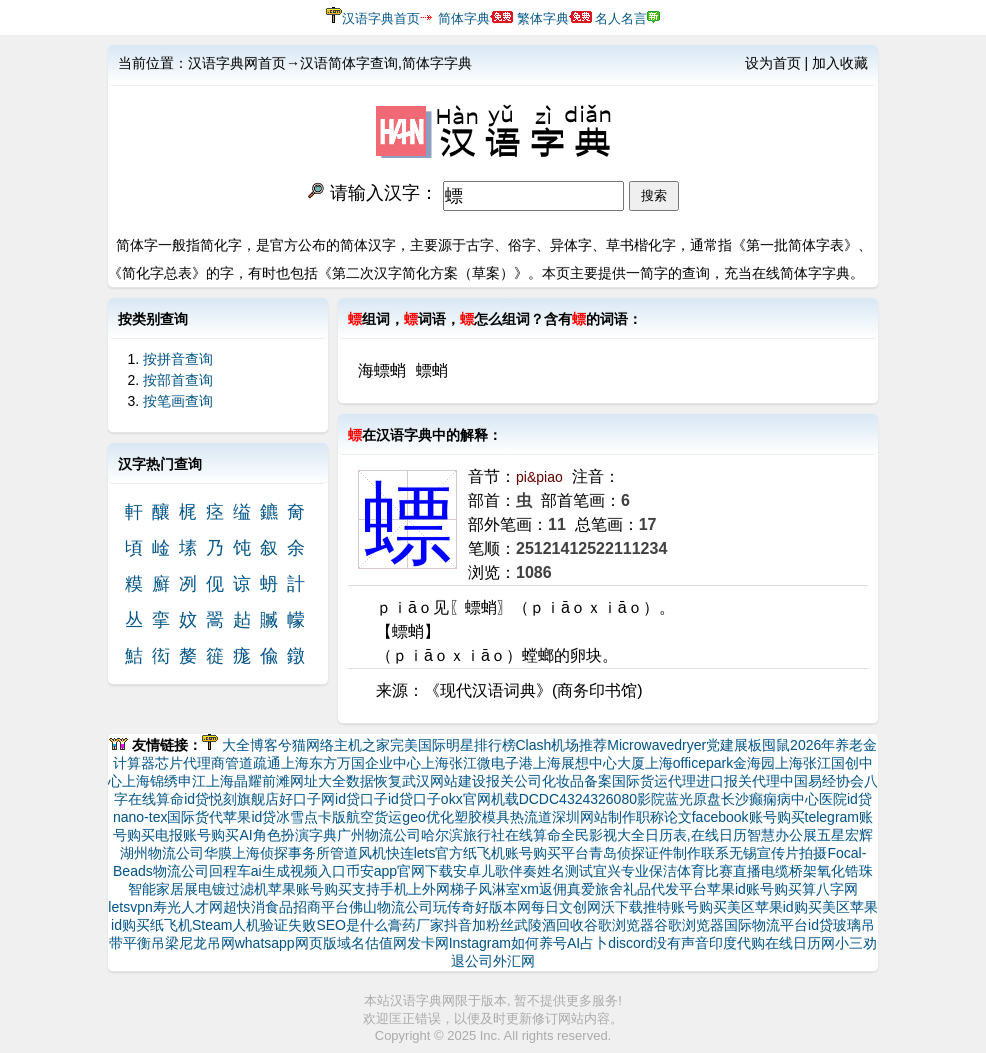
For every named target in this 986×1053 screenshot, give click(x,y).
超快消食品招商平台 (286, 907)
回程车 (230, 871)
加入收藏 (840, 63)
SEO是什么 (352, 925)
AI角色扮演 (273, 835)
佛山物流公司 (391, 907)
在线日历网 (800, 943)
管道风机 (358, 853)
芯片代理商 (190, 763)
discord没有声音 (658, 943)
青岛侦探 (617, 853)
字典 (323, 835)
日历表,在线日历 (696, 835)
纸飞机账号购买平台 (526, 853)
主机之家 (362, 745)
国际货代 (195, 817)
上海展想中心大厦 (589, 763)
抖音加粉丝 (479, 925)
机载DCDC (525, 799)
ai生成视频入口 (298, 871)
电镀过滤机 (233, 889)
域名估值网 (372, 943)
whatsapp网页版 (286, 943)
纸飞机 (171, 925)
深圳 (566, 817)
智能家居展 (163, 889)
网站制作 (608, 817)
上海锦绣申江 (164, 781)
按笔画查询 (178, 401)
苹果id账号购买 (754, 889)
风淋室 (499, 889)
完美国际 (418, 745)
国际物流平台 (766, 925)
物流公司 (181, 871)
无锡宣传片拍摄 (778, 853)
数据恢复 (374, 781)
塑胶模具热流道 (503, 817)
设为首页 (773, 63)
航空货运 (374, 817)
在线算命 (533, 835)
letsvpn (130, 907)
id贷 (196, 799)
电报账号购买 (197, 835)
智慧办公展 (782, 835)
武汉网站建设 (444, 781)
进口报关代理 (738, 781)
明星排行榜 (481, 745)
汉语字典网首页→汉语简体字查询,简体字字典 (330, 63)
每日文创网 (566, 907)
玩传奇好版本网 (482, 907)
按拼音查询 (178, 359)
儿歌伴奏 (509, 871)
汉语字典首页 (381, 18)
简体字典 (464, 18)
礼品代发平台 (665, 889)
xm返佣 (543, 889)
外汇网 (514, 961)
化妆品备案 (577, 781)
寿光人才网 (188, 907)
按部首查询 (178, 380)
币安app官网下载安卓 (413, 871)
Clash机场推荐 (562, 745)
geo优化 (427, 817)
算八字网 (830, 889)
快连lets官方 (425, 853)
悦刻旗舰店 (244, 799)
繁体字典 (543, 18)
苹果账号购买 (310, 889)
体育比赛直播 (719, 871)
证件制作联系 (687, 853)
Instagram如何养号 (508, 943)
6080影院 (635, 799)
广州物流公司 (379, 835)
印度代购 (737, 943)
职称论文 (664, 817)
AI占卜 (587, 943)
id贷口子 (361, 799)
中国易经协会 (822, 781)
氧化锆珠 (845, 871)
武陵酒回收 (549, 925)
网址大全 (318, 781)
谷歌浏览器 (619, 925)
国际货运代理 (654, 781)
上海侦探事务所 (281, 853)
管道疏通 (253, 763)
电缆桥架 (789, 871)
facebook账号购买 (748, 817)
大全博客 (250, 745)
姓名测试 (565, 871)
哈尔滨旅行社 (463, 835)
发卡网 (428, 943)
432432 (582, 799)
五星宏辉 (845, 835)
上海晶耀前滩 (248, 781)
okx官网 (466, 799)
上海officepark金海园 (710, 763)
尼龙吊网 (207, 943)
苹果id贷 (249, 817)
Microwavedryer (656, 745)
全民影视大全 (603, 835)
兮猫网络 (306, 745)
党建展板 (734, 745)
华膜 (218, 853)
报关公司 (514, 781)
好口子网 (307, 799)
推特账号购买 (685, 907)
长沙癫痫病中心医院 (784, 799)
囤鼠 (776, 745)
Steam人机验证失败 (254, 925)
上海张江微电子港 (477, 763)
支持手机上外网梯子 (415, 889)
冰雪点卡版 (311, 817)
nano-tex (140, 817)
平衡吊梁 (151, 943)
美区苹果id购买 (774, 907)
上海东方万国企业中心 (351, 763)
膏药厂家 (416, 925)
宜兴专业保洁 (635, 871)
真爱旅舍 (595, 889)
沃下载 (622, 907)
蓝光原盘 (693, 799)
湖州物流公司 (162, 853)
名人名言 (621, 18)
